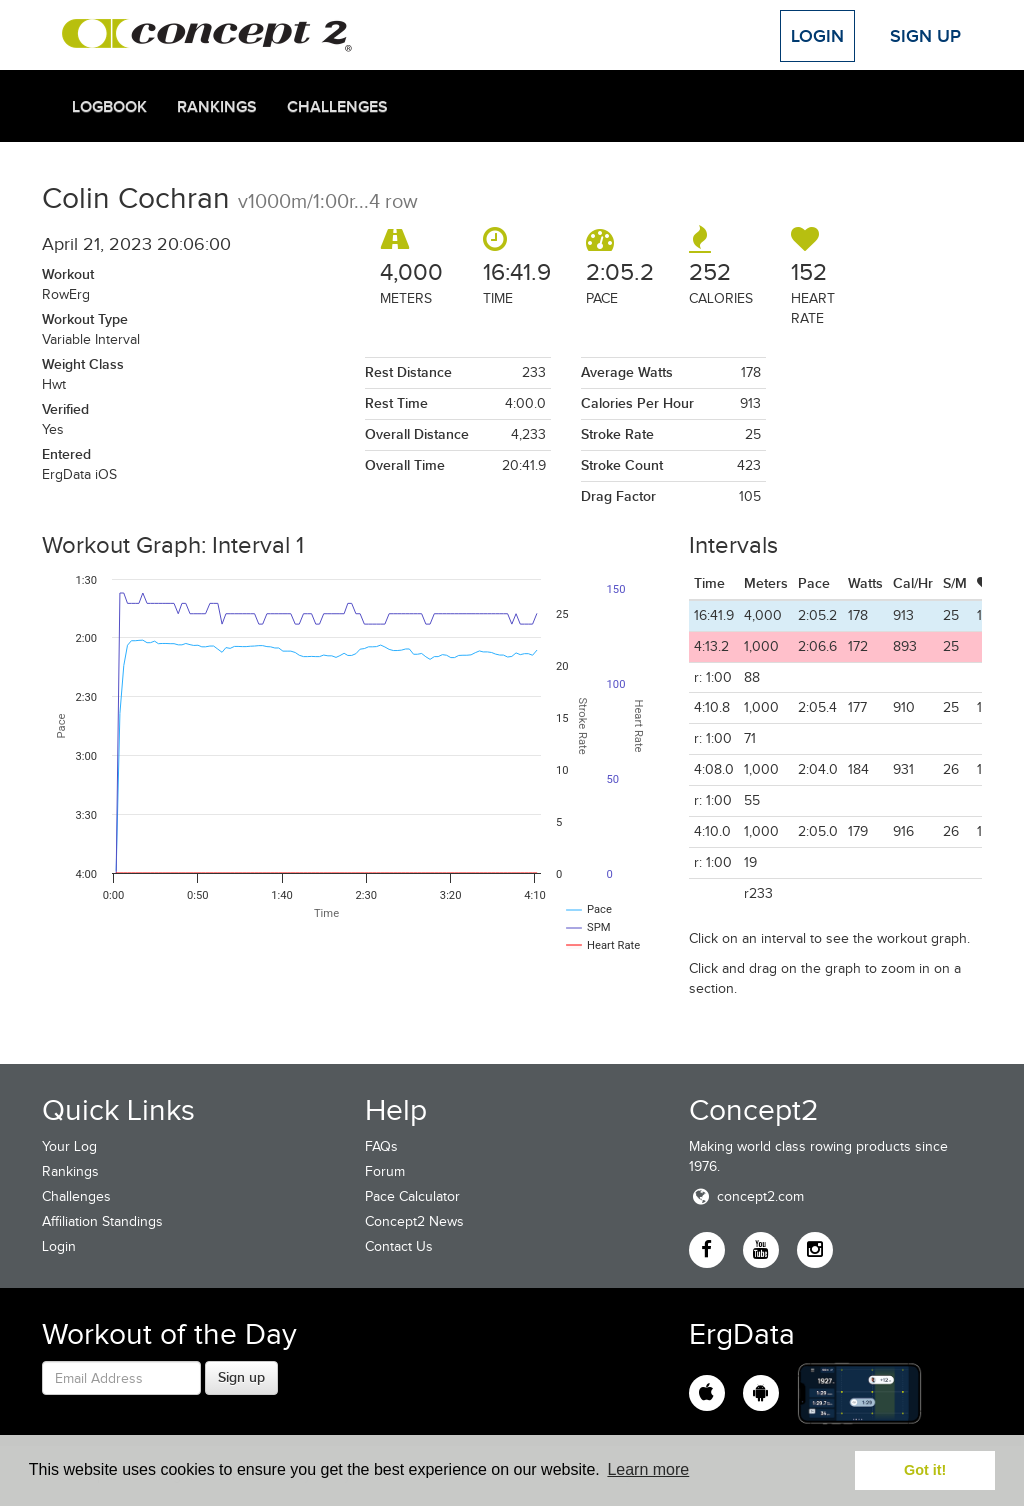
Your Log (69, 1146)
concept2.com (746, 1196)
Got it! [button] (925, 1470)
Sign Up (925, 36)
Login (817, 36)
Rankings (217, 107)
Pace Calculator (412, 1196)
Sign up (241, 1377)
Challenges (337, 107)
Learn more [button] (648, 1469)
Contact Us (399, 1246)
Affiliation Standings (102, 1221)
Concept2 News (414, 1221)
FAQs (381, 1146)
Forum (385, 1171)
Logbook (109, 107)
